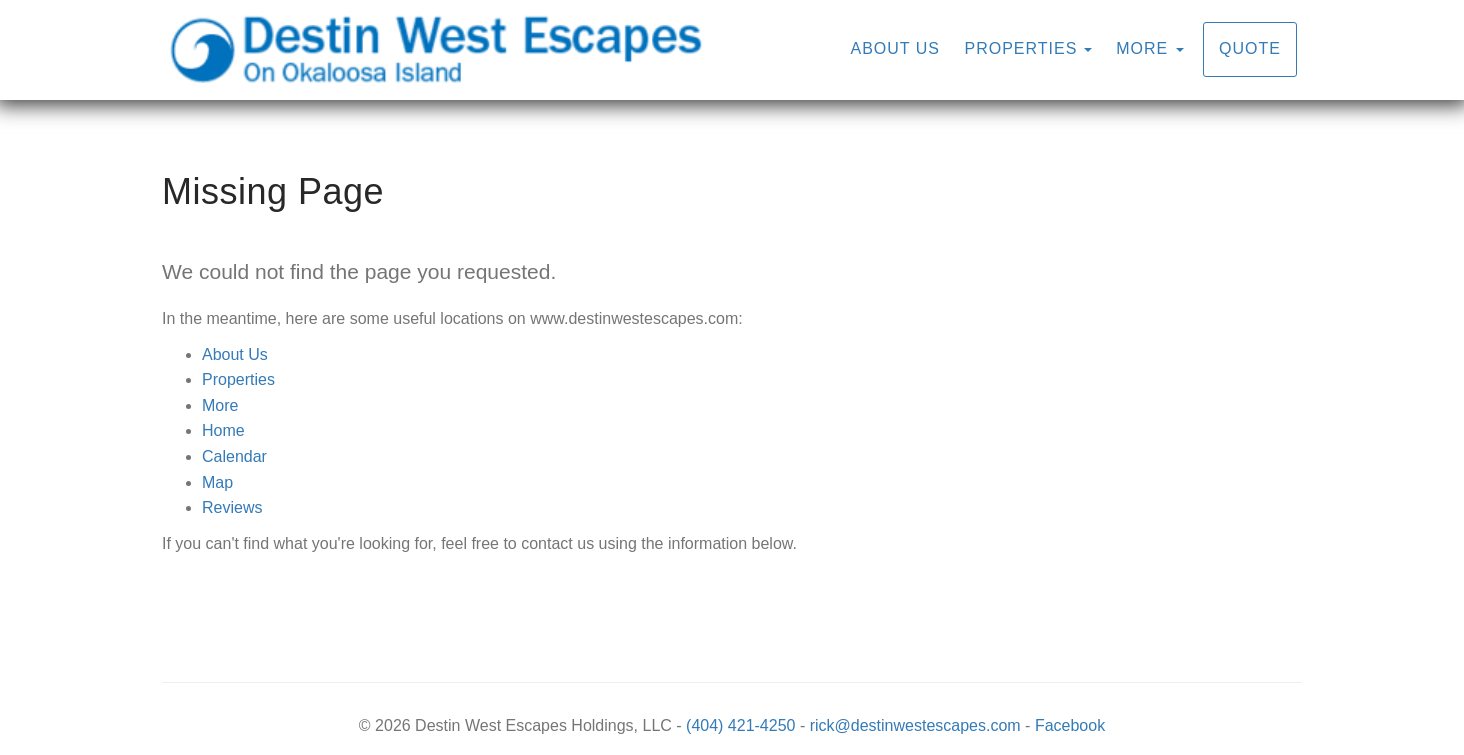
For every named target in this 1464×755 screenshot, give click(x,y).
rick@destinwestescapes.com (915, 725)
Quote (1250, 48)
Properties (1020, 48)
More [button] (1149, 48)
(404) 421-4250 (740, 725)
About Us (896, 48)
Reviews (232, 507)
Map (217, 482)
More (220, 405)
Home (223, 430)
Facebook (1070, 725)
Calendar (234, 456)
